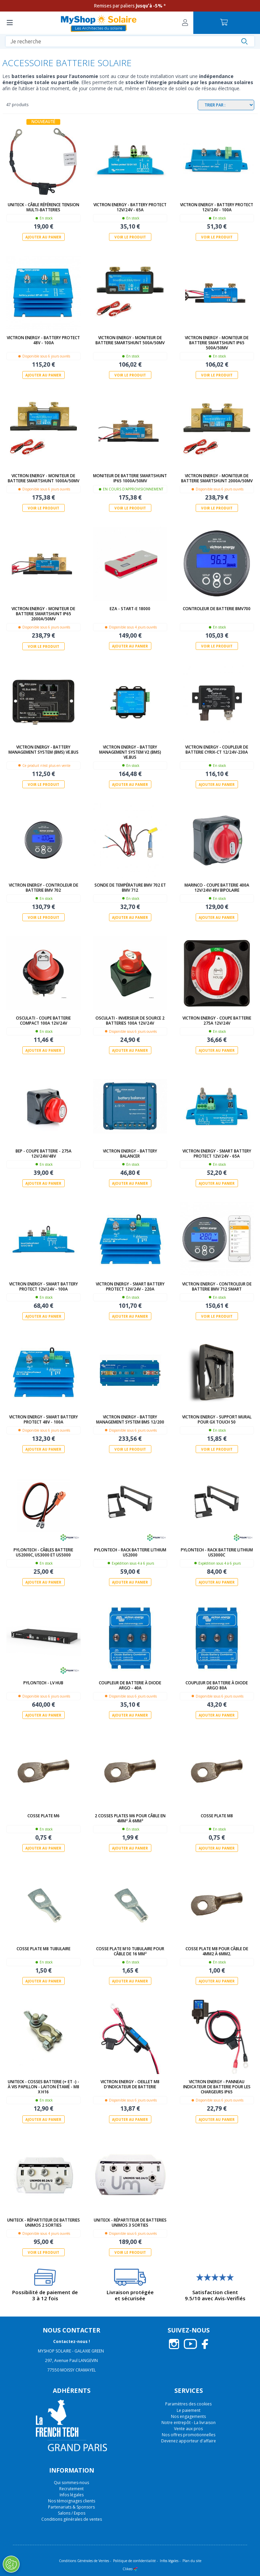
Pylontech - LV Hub (43, 1682)
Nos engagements (188, 2416)
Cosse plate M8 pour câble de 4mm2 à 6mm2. (217, 1951)
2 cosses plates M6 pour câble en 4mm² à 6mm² (130, 1818)
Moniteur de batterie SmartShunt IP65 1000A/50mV (130, 478)
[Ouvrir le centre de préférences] (11, 2564)
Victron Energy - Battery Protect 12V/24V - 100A (216, 207)
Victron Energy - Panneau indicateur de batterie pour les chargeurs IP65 (217, 2086)
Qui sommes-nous (71, 2482)
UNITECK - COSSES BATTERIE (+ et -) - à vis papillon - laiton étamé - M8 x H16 (43, 2086)
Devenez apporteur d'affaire (188, 2440)
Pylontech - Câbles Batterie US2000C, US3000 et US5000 (43, 1552)
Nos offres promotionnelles (188, 2434)
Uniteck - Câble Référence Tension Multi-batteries (43, 207)
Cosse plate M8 (217, 1815)
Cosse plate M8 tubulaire (43, 1948)
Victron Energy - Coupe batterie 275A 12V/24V (216, 1020)
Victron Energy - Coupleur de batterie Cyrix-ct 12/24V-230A (216, 749)
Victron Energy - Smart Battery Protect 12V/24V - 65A (216, 1153)
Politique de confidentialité (134, 2560)
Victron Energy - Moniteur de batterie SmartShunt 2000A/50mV (217, 478)
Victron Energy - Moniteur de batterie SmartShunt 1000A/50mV (43, 478)
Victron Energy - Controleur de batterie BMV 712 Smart (217, 1286)
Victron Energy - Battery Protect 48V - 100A (43, 340)
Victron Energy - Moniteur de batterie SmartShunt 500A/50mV (130, 340)
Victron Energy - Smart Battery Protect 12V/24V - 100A (43, 1286)
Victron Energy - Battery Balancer (130, 1153)
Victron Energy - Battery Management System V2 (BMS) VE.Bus (130, 751)
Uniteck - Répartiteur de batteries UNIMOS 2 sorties (43, 2222)
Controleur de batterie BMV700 (217, 608)
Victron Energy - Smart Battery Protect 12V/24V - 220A (130, 1286)
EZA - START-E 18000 (130, 608)
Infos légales (72, 2494)
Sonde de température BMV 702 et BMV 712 (130, 887)
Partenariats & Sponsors (71, 2506)
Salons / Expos (71, 2512)
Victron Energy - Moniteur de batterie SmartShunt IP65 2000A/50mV (43, 613)
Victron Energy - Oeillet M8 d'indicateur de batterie (130, 2084)
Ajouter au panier (43, 237)
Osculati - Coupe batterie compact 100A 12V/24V (43, 1020)
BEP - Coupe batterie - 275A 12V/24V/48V (43, 1153)
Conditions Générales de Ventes (84, 2560)
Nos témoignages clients (71, 2500)
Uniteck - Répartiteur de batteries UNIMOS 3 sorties (130, 2222)
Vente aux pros (188, 2428)
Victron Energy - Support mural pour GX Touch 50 (217, 1419)
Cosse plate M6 (43, 1815)
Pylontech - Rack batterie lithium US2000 (130, 1552)
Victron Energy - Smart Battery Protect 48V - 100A (43, 1419)
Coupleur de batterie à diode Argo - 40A (130, 1685)
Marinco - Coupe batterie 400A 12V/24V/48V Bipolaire (217, 887)
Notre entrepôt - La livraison (188, 2422)
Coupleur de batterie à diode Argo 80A (217, 1685)
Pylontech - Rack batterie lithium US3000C (217, 1552)
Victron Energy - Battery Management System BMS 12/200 (130, 1419)
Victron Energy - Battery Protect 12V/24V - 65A (130, 207)
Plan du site (191, 2560)
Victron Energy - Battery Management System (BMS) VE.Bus (43, 749)
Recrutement (71, 2488)
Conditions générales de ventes (71, 2518)
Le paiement (188, 2410)
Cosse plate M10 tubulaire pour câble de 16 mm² (130, 1951)
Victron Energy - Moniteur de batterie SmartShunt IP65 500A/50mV (216, 342)
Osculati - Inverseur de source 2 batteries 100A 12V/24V (130, 1020)
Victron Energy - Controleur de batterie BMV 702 (43, 887)
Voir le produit (130, 237)
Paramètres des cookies (188, 2403)
